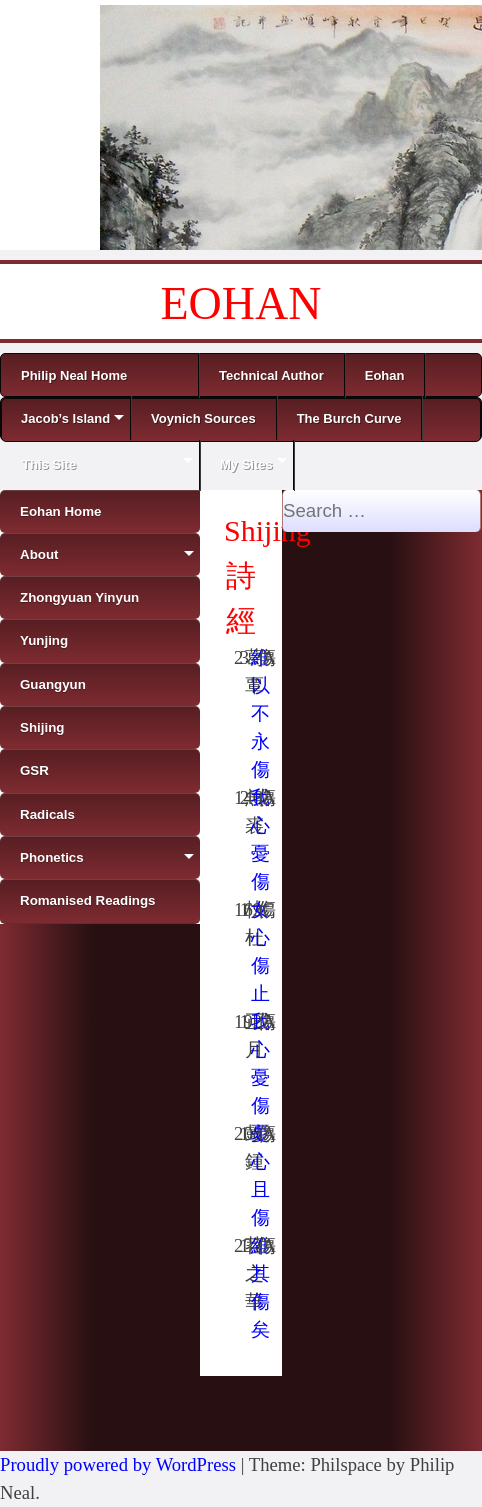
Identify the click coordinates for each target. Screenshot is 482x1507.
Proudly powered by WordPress (118, 1464)
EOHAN (241, 303)
